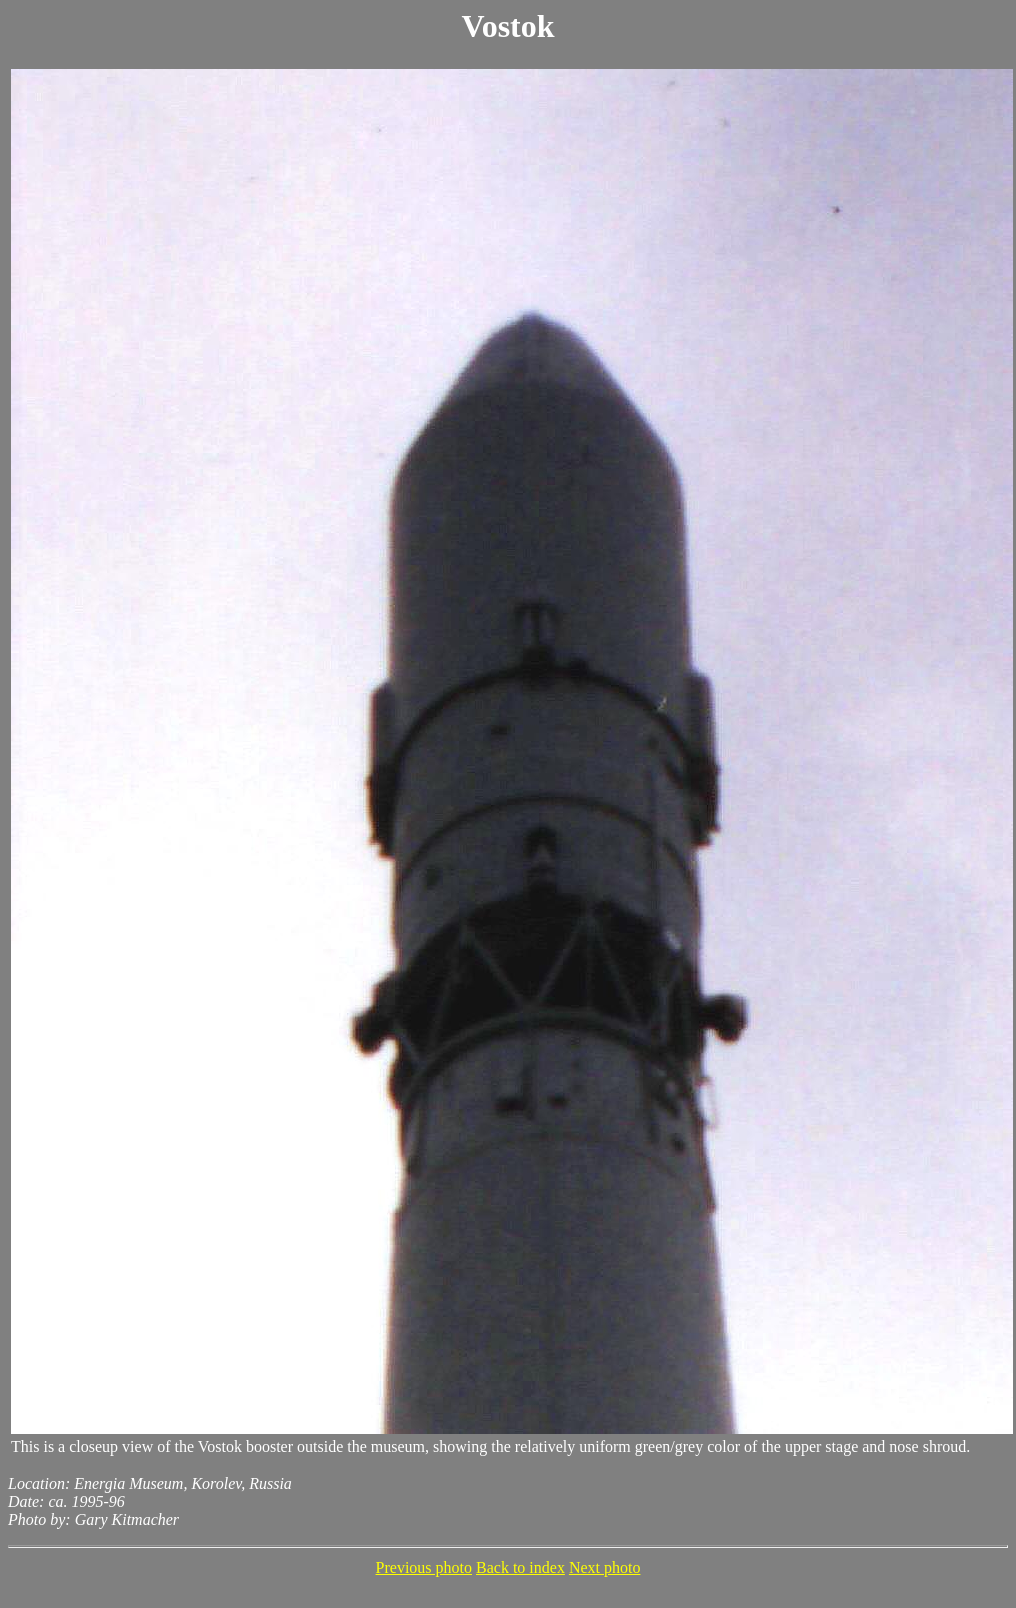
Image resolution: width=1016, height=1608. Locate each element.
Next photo (605, 1567)
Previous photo (424, 1567)
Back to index (520, 1567)
